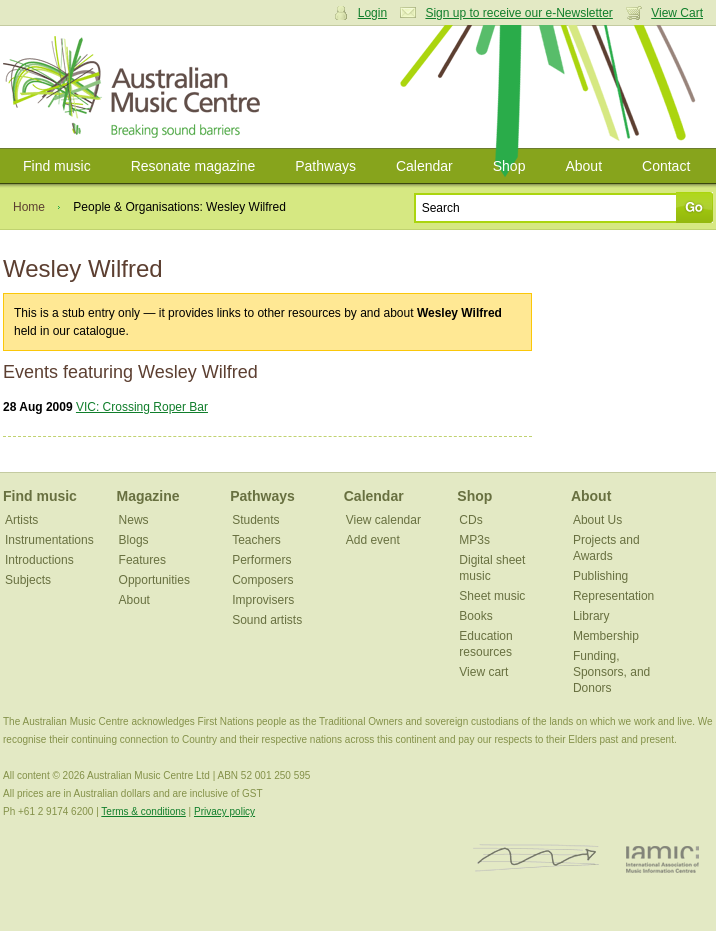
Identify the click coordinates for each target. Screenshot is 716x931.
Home (29, 207)
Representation (613, 596)
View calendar (383, 520)
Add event (373, 540)
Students (255, 520)
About (583, 166)
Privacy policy (224, 811)
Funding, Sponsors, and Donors (611, 672)
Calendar (424, 166)
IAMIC (662, 858)
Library (591, 616)
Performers (261, 560)
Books (475, 616)
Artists (21, 520)
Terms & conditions (143, 811)
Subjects (28, 580)
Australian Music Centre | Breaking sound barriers (135, 87)
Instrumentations (49, 540)
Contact (666, 166)
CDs (470, 520)
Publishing (600, 576)
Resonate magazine (193, 166)
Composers (262, 580)
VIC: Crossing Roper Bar (142, 407)
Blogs (134, 540)
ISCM (536, 858)
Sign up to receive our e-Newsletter (518, 13)
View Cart (677, 13)
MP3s (474, 540)
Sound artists (267, 620)
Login (372, 13)
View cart (483, 672)
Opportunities (154, 580)
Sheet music (492, 596)
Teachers (256, 540)
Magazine (148, 496)
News (134, 520)
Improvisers (263, 600)
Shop (509, 166)
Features (142, 560)
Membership (606, 636)
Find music (57, 166)
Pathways (325, 166)
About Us (597, 520)
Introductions (39, 560)
